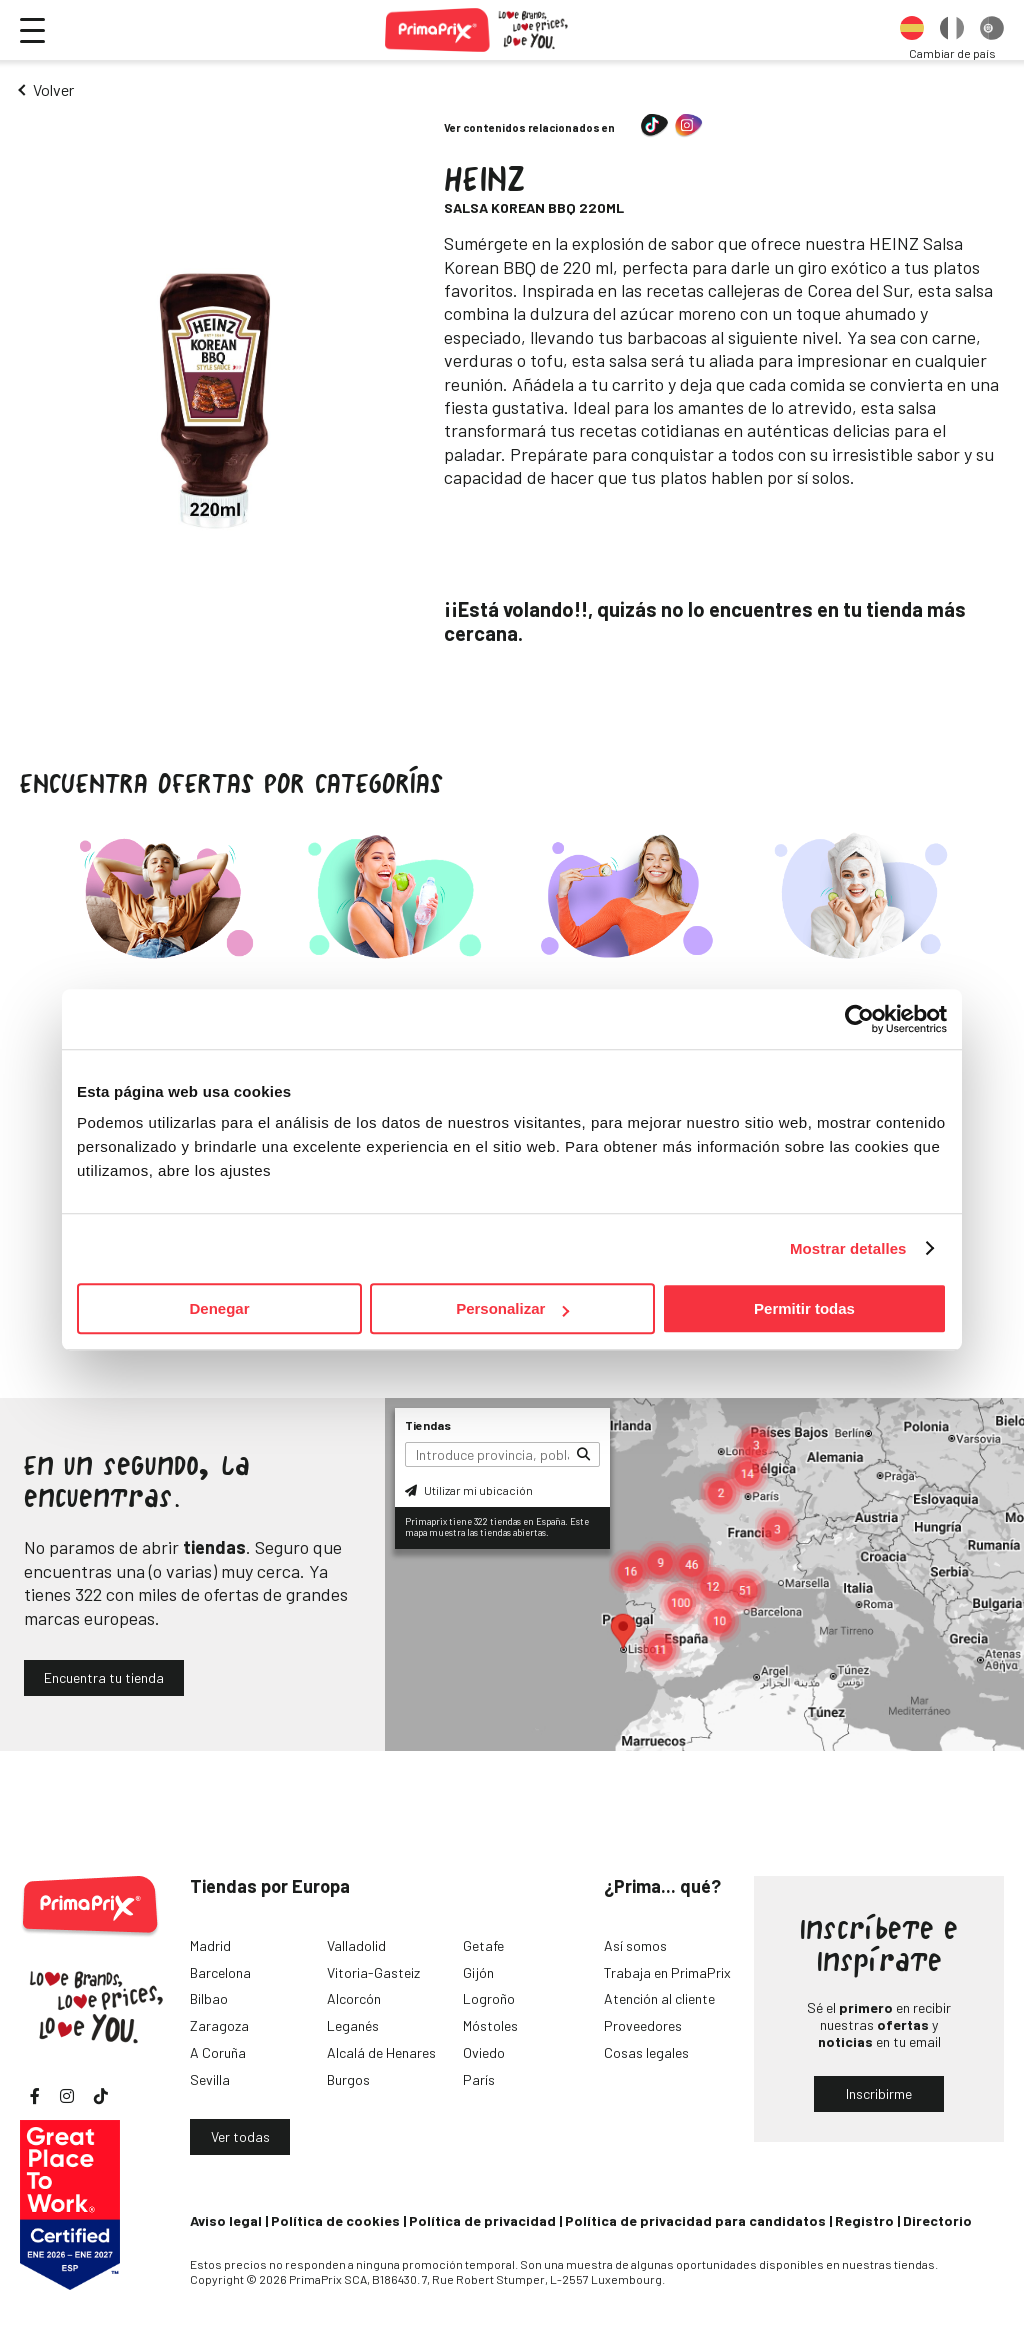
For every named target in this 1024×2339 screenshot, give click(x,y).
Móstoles (490, 2025)
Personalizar (512, 1308)
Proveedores (643, 2025)
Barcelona (220, 1972)
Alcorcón (354, 1998)
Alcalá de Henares (381, 2052)
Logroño (489, 1998)
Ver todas (240, 2136)
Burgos (348, 2079)
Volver (53, 89)
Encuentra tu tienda (104, 1677)
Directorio (937, 2220)
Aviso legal (226, 2220)
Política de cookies (335, 2220)
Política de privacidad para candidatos (695, 2220)
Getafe (483, 1945)
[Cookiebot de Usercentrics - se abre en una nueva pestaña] (859, 1019)
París (479, 2079)
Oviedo (484, 2052)
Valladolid (356, 1945)
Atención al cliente (659, 1998)
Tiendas (428, 1425)
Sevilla (210, 2079)
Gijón (478, 1972)
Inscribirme (879, 2093)
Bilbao (209, 1998)
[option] (912, 30)
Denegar (219, 1308)
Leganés (353, 2025)
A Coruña (218, 2052)
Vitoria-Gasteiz (373, 1972)
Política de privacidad (482, 2220)
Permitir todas (804, 1308)
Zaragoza (219, 2025)
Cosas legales (646, 2052)
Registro (864, 2220)
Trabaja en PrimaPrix (667, 1972)
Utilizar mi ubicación (469, 1490)
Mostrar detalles (848, 1248)
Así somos (635, 1945)
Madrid (210, 1945)
